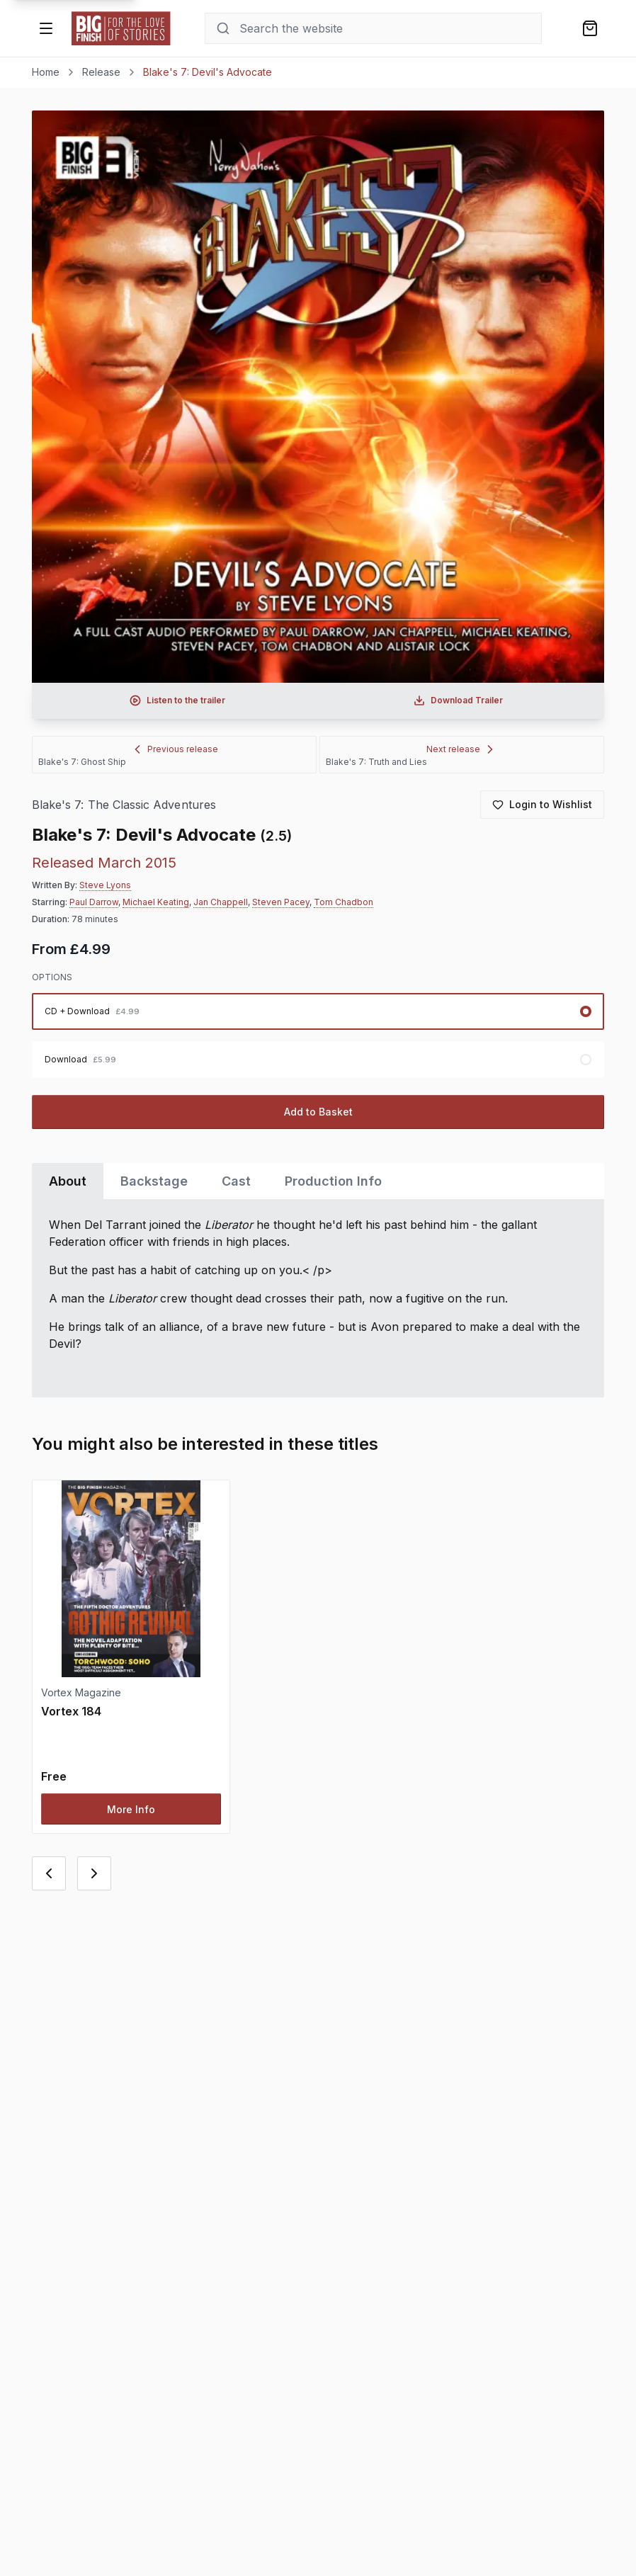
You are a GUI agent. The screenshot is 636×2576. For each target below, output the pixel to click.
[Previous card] (49, 1873)
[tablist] (318, 1181)
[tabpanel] (318, 1298)
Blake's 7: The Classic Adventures (124, 805)
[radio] (318, 1011)
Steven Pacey (281, 902)
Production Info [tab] (333, 1181)
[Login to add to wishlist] (542, 804)
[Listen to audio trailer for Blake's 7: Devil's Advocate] (177, 700)
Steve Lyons (105, 885)
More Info (131, 1809)
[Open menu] (46, 28)
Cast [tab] (236, 1181)
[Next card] (94, 1873)
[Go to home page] (121, 28)
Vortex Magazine (81, 1692)
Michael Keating (156, 902)
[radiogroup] (318, 1035)
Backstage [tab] (154, 1181)
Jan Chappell (220, 902)
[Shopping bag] (590, 28)
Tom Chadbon (343, 902)
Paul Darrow (93, 902)
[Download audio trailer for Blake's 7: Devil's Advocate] (458, 700)
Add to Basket (318, 1112)
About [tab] (67, 1181)
